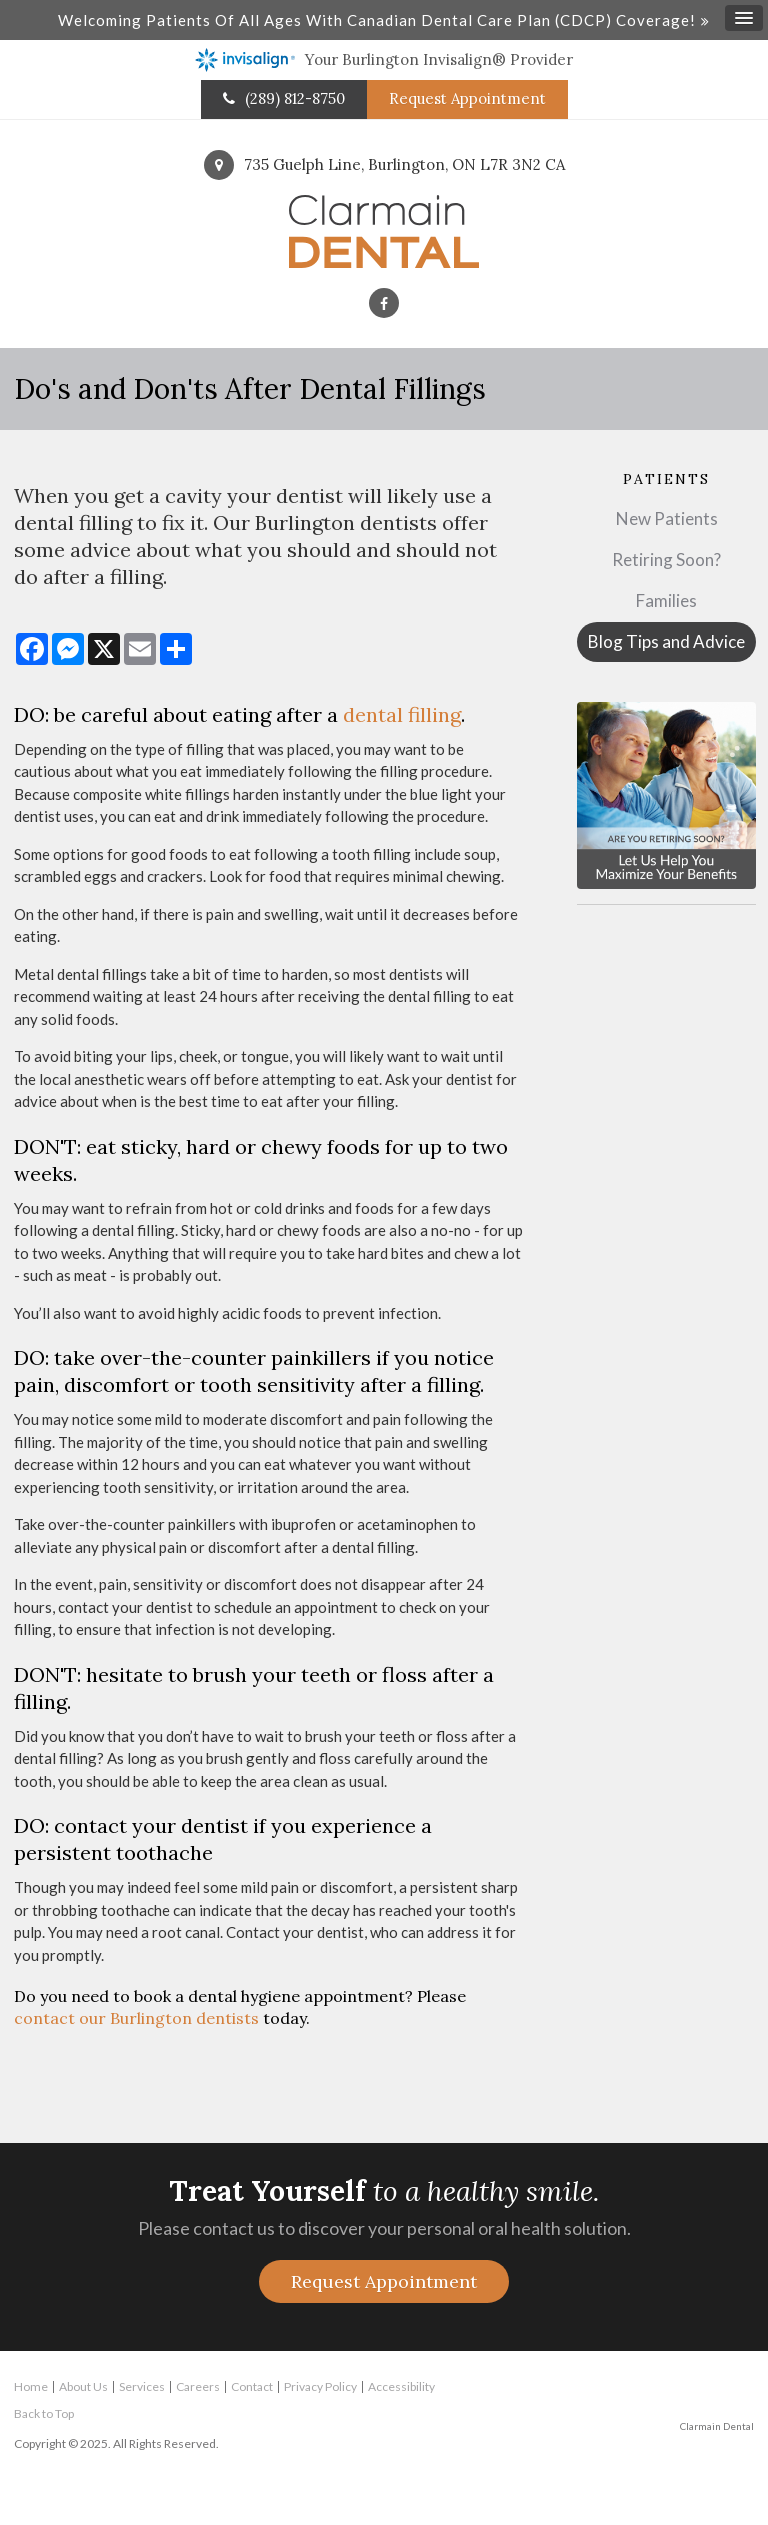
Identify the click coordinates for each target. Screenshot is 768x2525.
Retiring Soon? (666, 559)
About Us (83, 2386)
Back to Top (44, 2413)
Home (31, 2386)
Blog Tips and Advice (666, 641)
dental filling (402, 714)
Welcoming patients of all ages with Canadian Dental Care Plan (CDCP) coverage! (377, 20)
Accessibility (401, 2386)
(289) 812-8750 (295, 98)
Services (142, 2386)
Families (666, 600)
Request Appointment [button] (467, 98)
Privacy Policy (320, 2386)
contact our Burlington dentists (136, 2018)
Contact (252, 2386)
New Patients (667, 518)
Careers (198, 2386)
